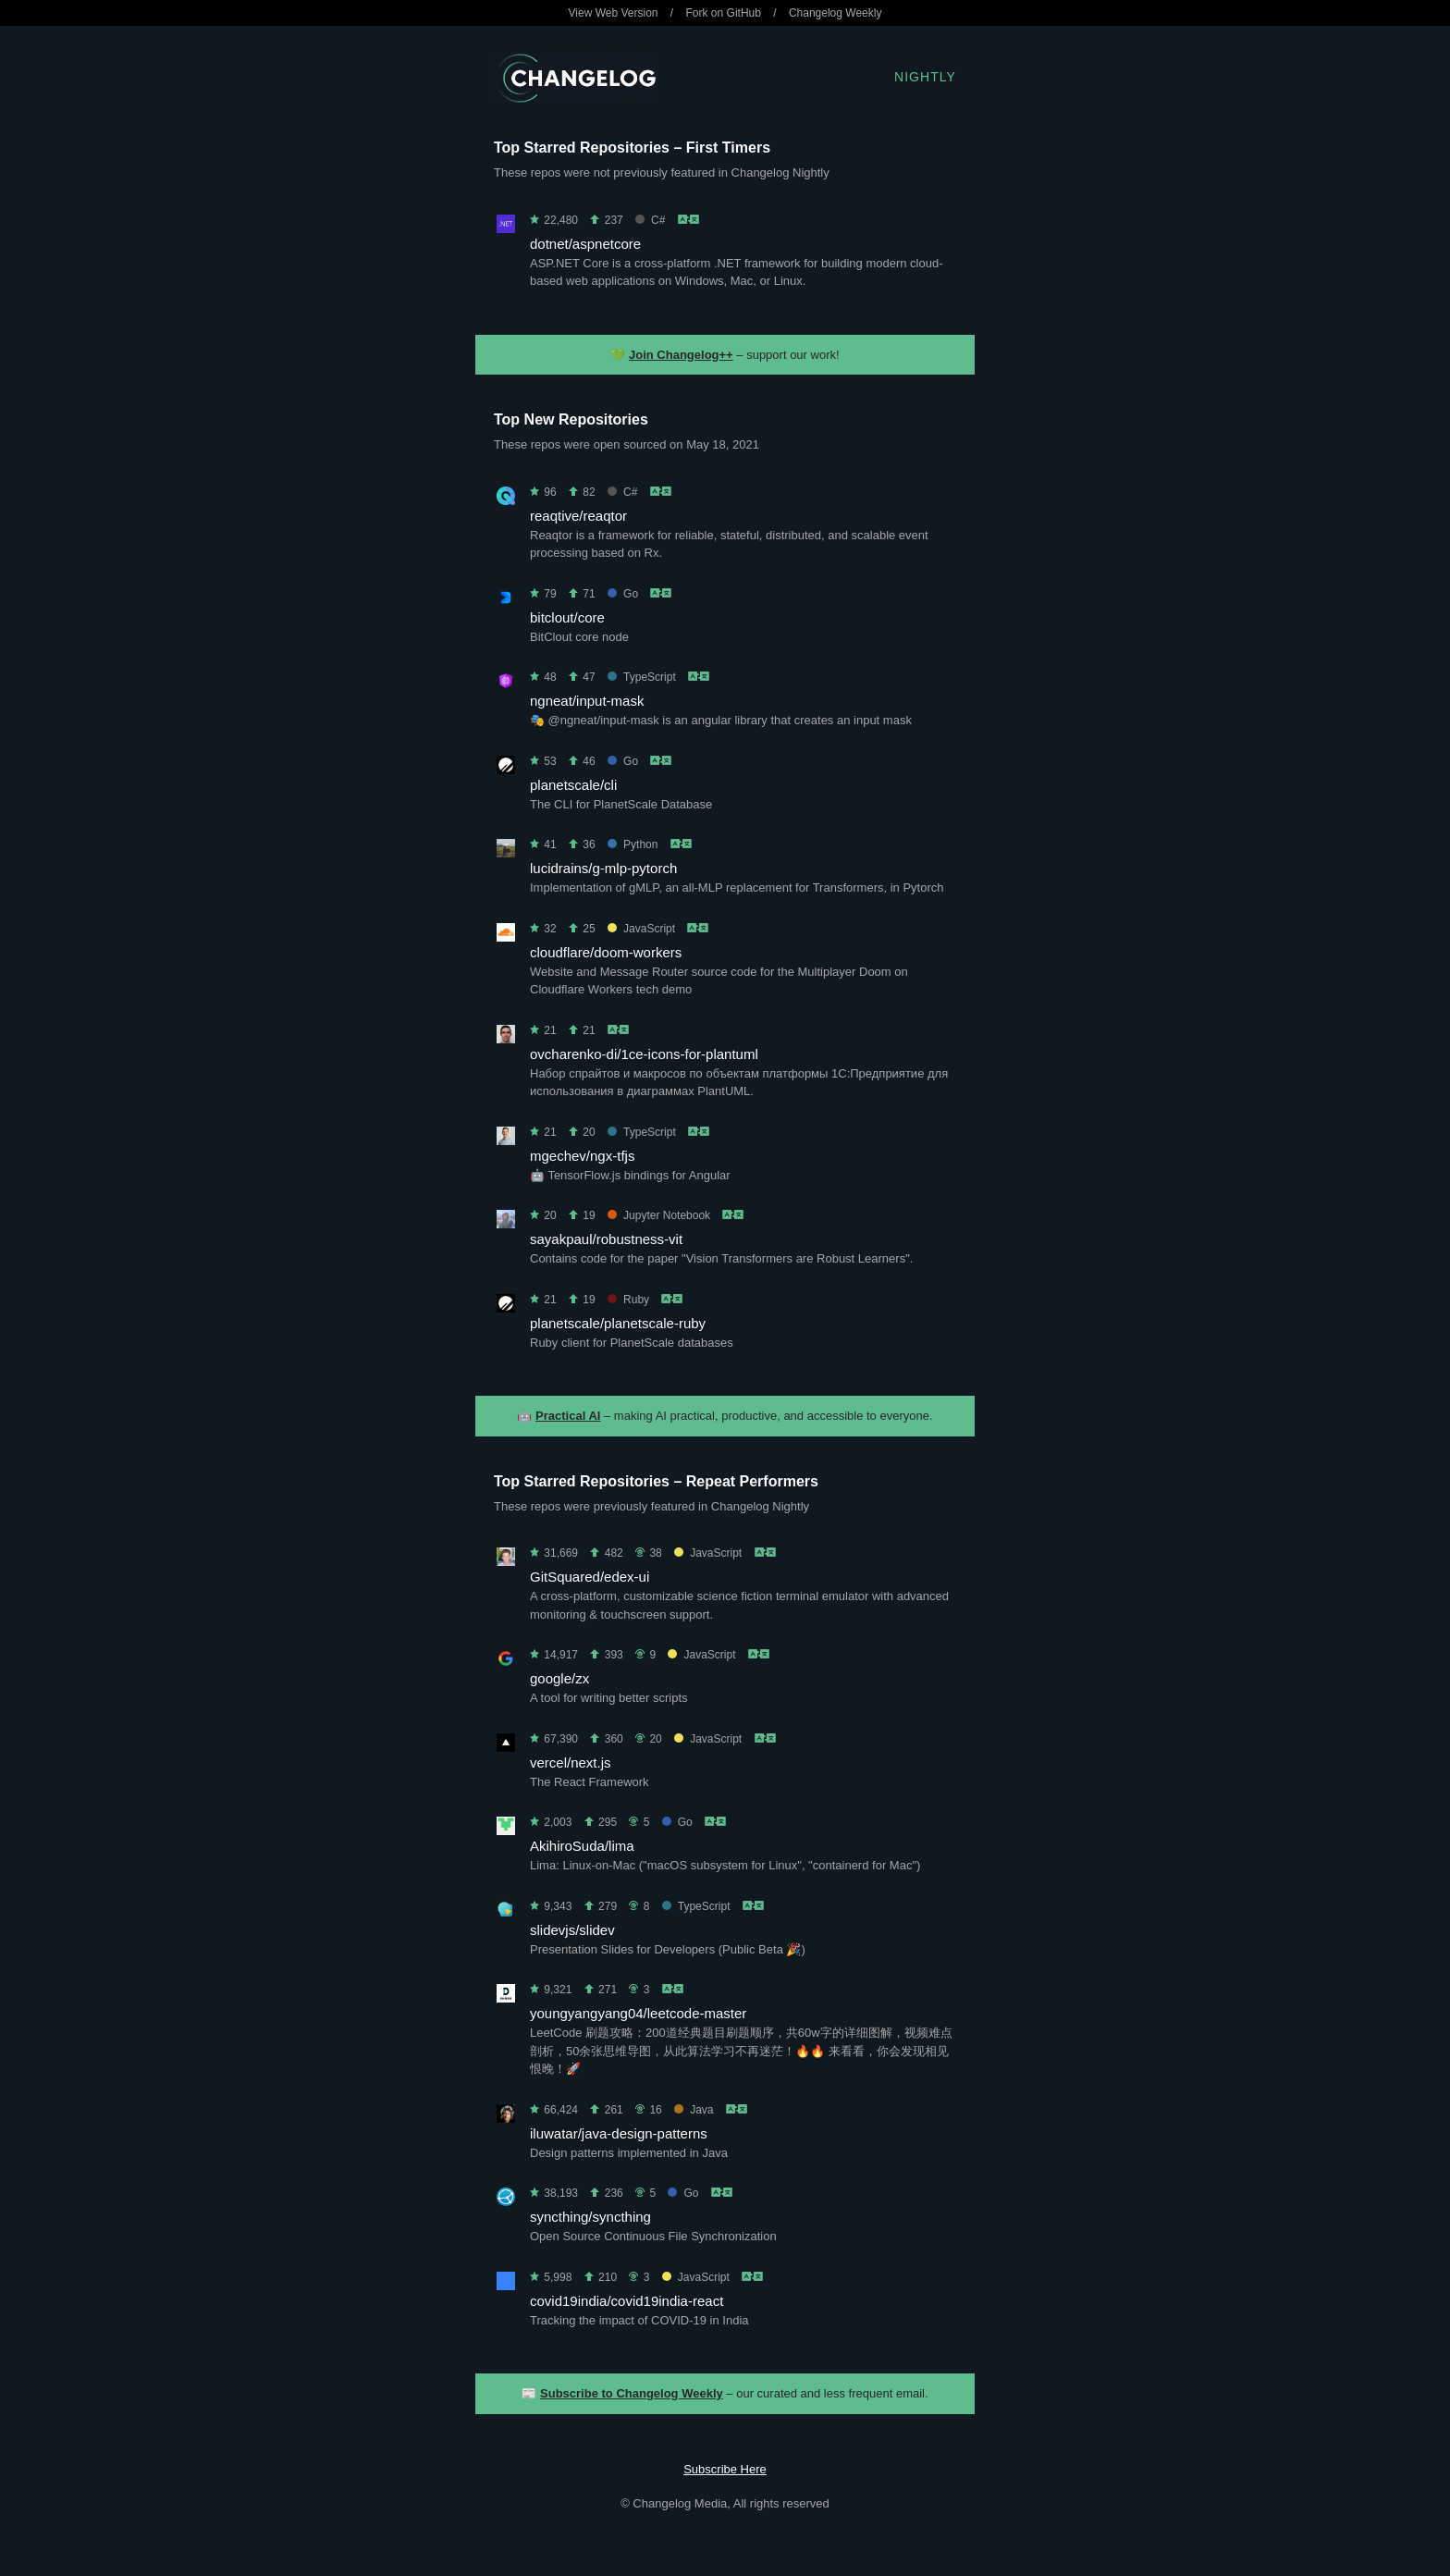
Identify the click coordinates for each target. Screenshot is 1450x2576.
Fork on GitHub (723, 12)
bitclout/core (567, 617)
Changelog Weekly (835, 12)
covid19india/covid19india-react (626, 2301)
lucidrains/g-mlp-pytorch (603, 868)
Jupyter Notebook (659, 1215)
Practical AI (567, 1416)
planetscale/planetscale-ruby (618, 1323)
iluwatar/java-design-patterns (618, 2133)
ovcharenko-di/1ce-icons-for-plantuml (644, 1054)
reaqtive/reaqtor (578, 516)
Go (623, 593)
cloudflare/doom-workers (606, 952)
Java (693, 2109)
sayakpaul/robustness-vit (606, 1239)
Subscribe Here (725, 2469)
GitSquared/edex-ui (589, 1576)
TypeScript (642, 677)
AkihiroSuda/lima (582, 1846)
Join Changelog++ (681, 355)
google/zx (559, 1678)
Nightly (925, 76)
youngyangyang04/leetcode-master (638, 2013)
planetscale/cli (573, 785)
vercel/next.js (570, 1762)
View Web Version (613, 12)
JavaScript (641, 928)
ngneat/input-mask (587, 701)
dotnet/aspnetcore (585, 244)
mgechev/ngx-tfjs (582, 1156)
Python (632, 844)
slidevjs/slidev (572, 1930)
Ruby (628, 1299)
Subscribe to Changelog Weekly (631, 2393)
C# (650, 220)
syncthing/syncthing (590, 2217)
